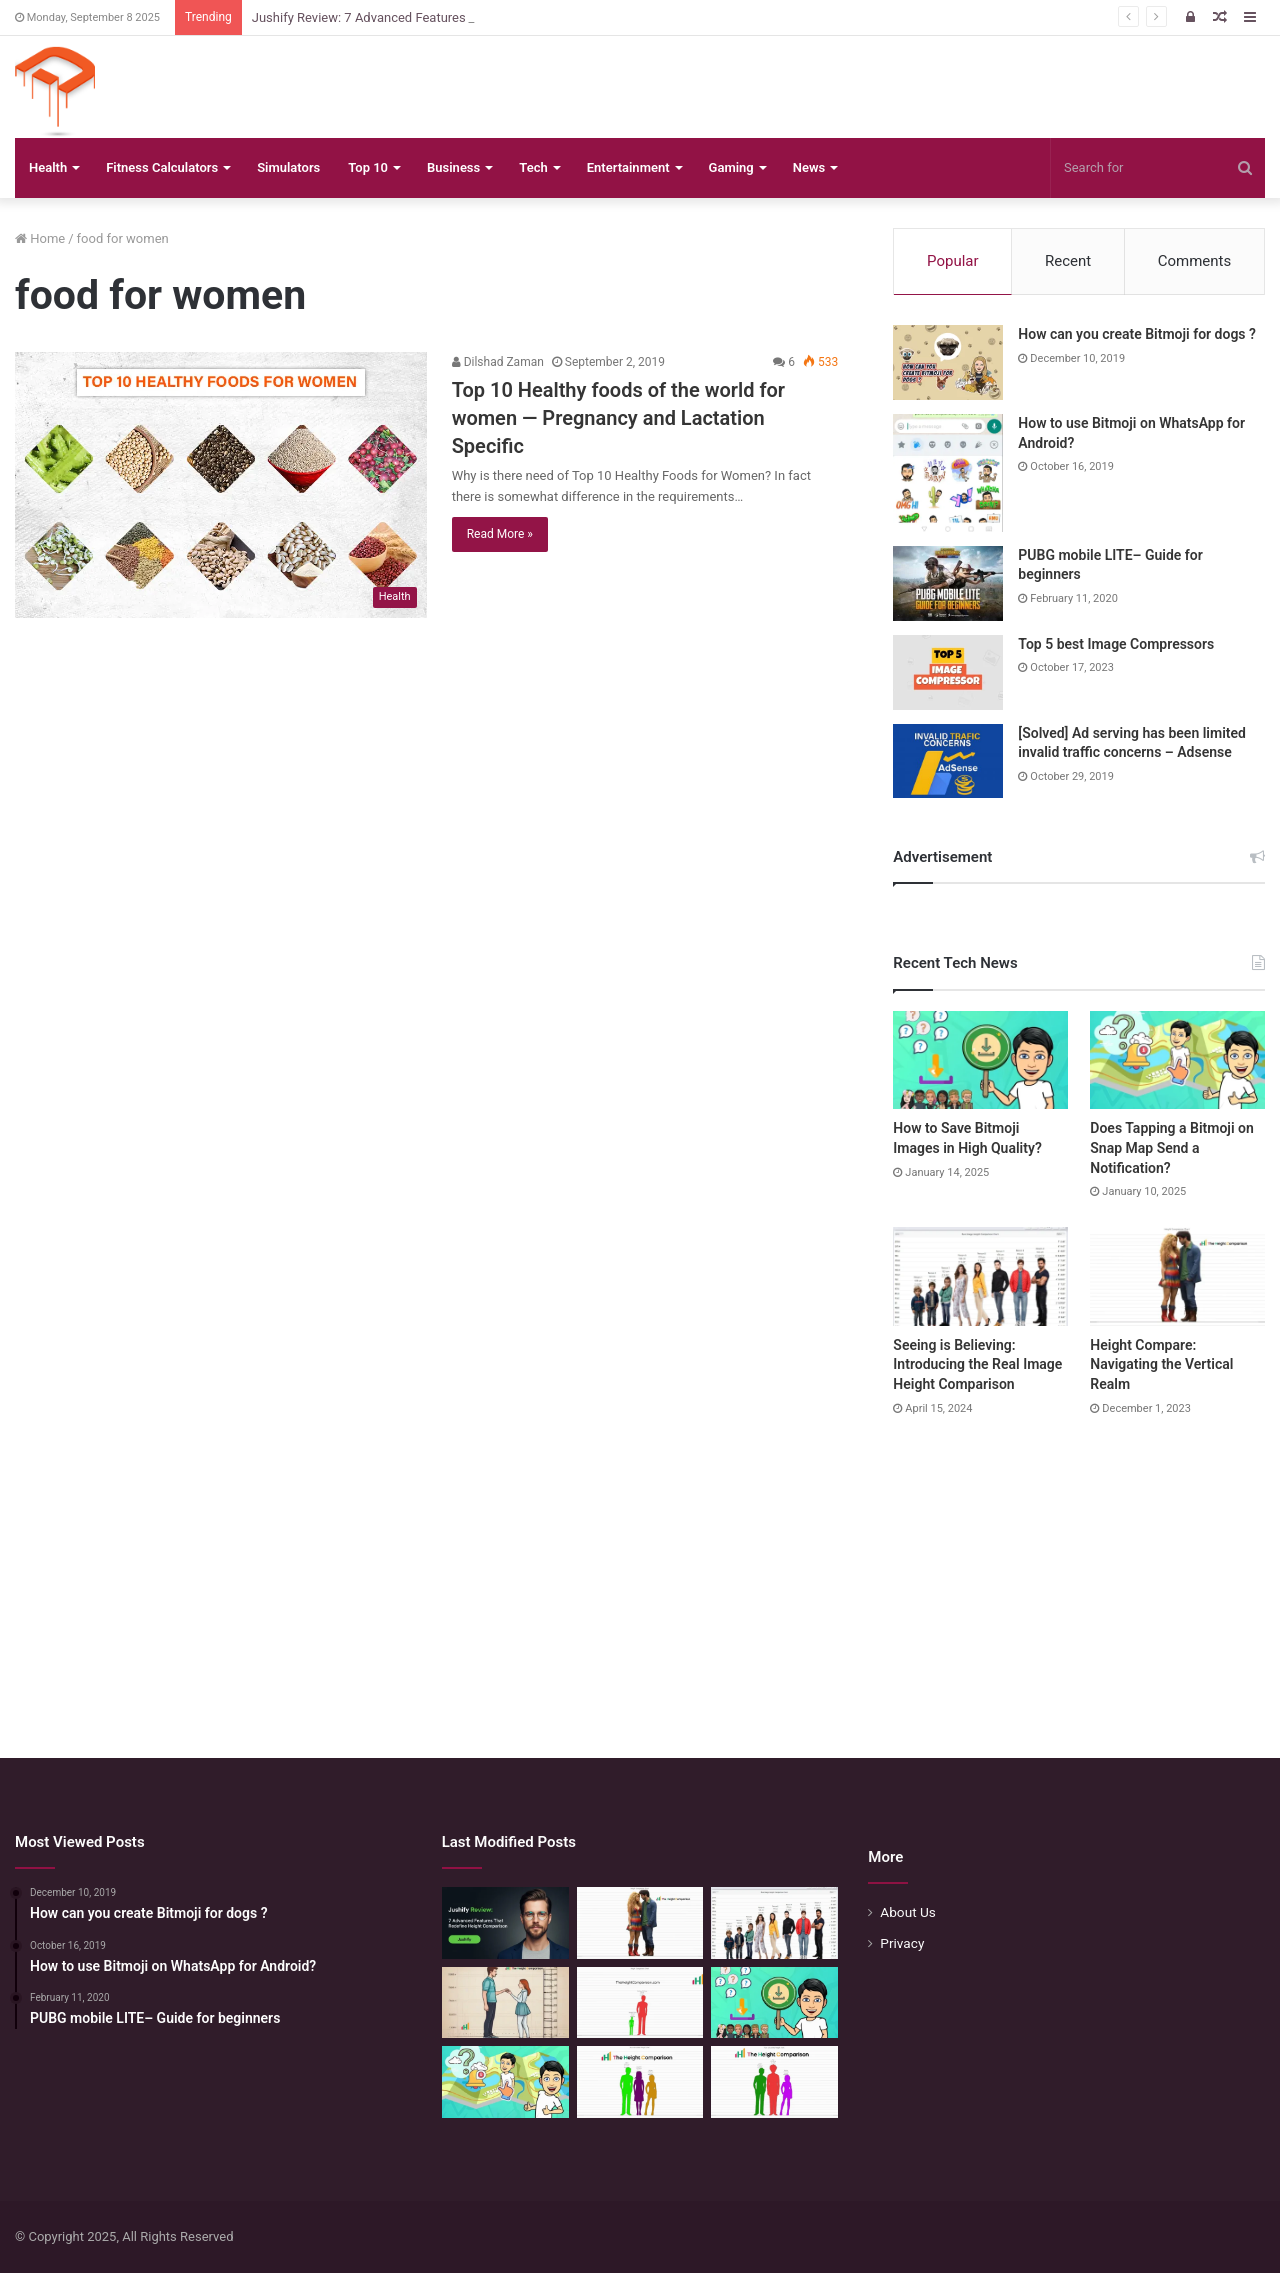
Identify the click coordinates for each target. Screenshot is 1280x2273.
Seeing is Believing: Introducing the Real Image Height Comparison (977, 1364)
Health (48, 167)
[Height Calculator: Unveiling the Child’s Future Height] (640, 2082)
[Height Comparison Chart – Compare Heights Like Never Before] (640, 2003)
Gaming (731, 167)
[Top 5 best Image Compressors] (948, 672)
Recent (1068, 261)
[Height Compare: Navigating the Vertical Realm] (1177, 1276)
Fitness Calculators (162, 167)
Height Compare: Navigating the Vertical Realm (1161, 1364)
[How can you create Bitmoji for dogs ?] (948, 362)
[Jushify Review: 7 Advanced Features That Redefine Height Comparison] (505, 1923)
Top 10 (368, 167)
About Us (908, 1912)
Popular (953, 261)
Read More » (500, 534)
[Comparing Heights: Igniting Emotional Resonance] (505, 2003)
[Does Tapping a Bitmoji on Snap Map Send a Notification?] (1177, 1060)
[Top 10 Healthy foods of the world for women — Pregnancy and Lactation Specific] (221, 484)
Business (453, 167)
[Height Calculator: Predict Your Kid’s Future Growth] (774, 2082)
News (809, 167)
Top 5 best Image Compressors (1116, 644)
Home (40, 238)
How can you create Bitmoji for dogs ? (1137, 334)
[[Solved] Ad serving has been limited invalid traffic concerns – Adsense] (948, 761)
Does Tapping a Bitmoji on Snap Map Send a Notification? (1171, 1147)
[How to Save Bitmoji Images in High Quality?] (980, 1060)
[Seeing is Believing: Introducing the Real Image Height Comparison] (980, 1276)
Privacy (902, 1943)
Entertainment (628, 167)
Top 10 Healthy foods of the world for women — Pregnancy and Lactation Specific (618, 418)
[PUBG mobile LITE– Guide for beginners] (948, 583)
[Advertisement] (640, 1568)
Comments (1195, 261)
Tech (533, 167)
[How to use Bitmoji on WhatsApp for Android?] (948, 473)
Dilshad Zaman (498, 362)
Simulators (288, 167)
